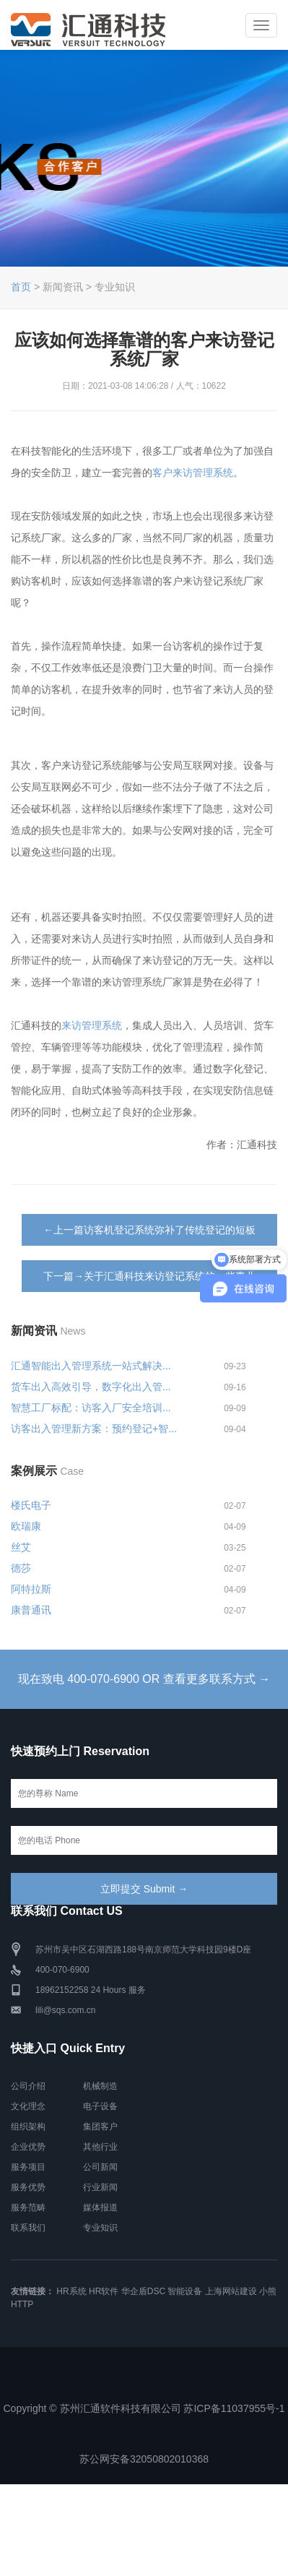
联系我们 (28, 2228)
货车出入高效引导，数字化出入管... (91, 1386)
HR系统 (71, 2291)
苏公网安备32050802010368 (144, 2459)
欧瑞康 (26, 1526)
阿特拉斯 (31, 1589)
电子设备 (100, 2106)
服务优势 (28, 2187)
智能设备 (184, 2291)
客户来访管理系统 (192, 472)
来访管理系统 (91, 1025)
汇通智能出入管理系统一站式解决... (91, 1365)
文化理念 (28, 2106)
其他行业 (100, 2147)
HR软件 (103, 2291)
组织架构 (28, 2126)
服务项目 (28, 2167)
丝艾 (21, 1547)
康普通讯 (31, 1610)
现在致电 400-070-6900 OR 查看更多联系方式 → (144, 1679)
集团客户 (100, 2126)
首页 (21, 287)
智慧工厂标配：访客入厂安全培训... (91, 1407)
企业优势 (28, 2147)
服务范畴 (28, 2207)
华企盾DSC (143, 2291)
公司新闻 (100, 2167)
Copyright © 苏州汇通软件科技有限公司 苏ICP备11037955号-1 (144, 2408)
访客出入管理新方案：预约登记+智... (94, 1428)
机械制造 (100, 2086)
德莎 (21, 1568)
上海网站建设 (231, 2291)
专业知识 (100, 2228)
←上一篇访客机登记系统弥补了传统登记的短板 (149, 1230)
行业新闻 (100, 2187)
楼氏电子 (31, 1505)
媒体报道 (100, 2207)
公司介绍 (28, 2086)
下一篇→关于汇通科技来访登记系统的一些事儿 (149, 1276)
